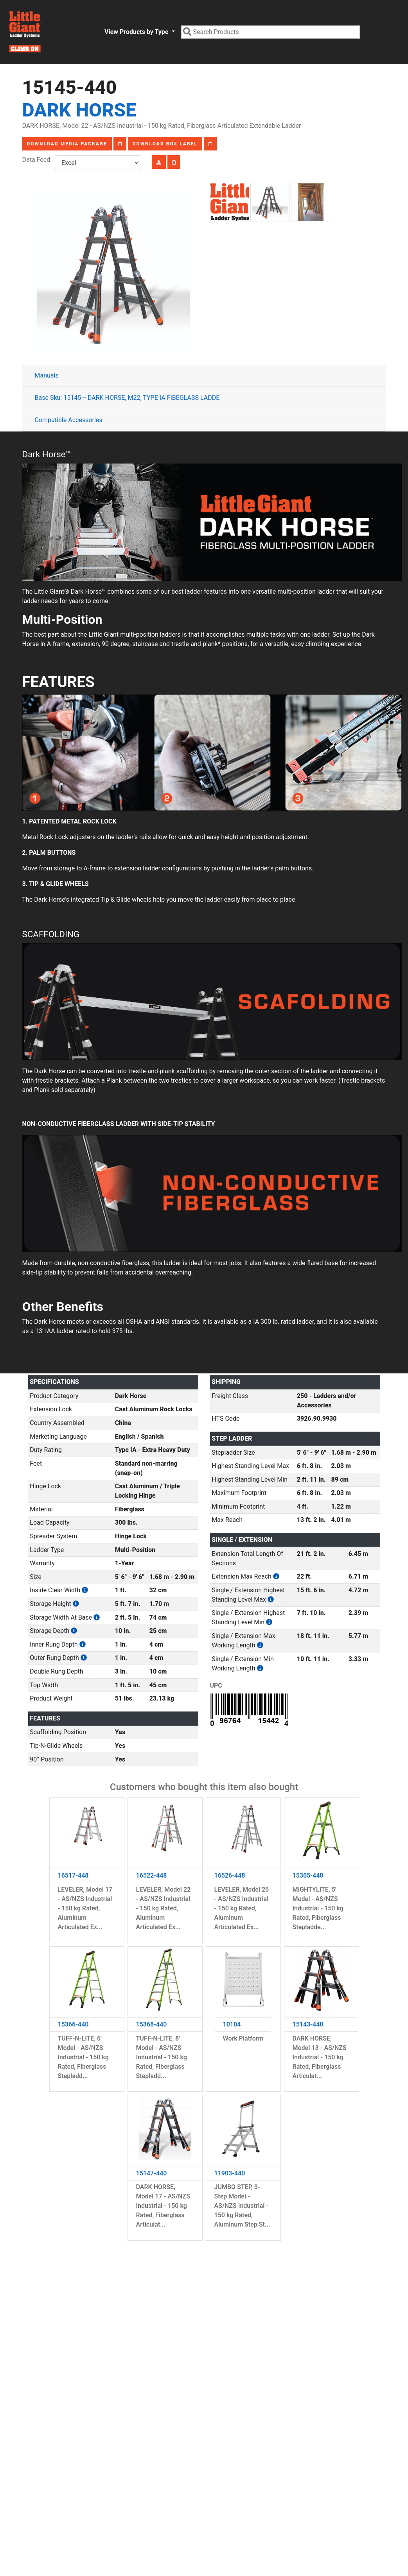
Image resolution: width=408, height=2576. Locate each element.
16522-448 (151, 1875)
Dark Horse (79, 110)
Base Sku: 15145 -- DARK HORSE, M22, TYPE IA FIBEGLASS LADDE (127, 397)
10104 (232, 2024)
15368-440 (151, 2024)
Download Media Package (67, 144)
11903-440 (229, 2173)
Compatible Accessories (68, 420)
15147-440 (151, 2173)
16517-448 (73, 1875)
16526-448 (229, 1875)
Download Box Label (165, 144)
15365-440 (308, 1875)
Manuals (47, 375)
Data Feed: (38, 159)
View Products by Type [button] (137, 32)
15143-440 (308, 2024)
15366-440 (73, 2024)
